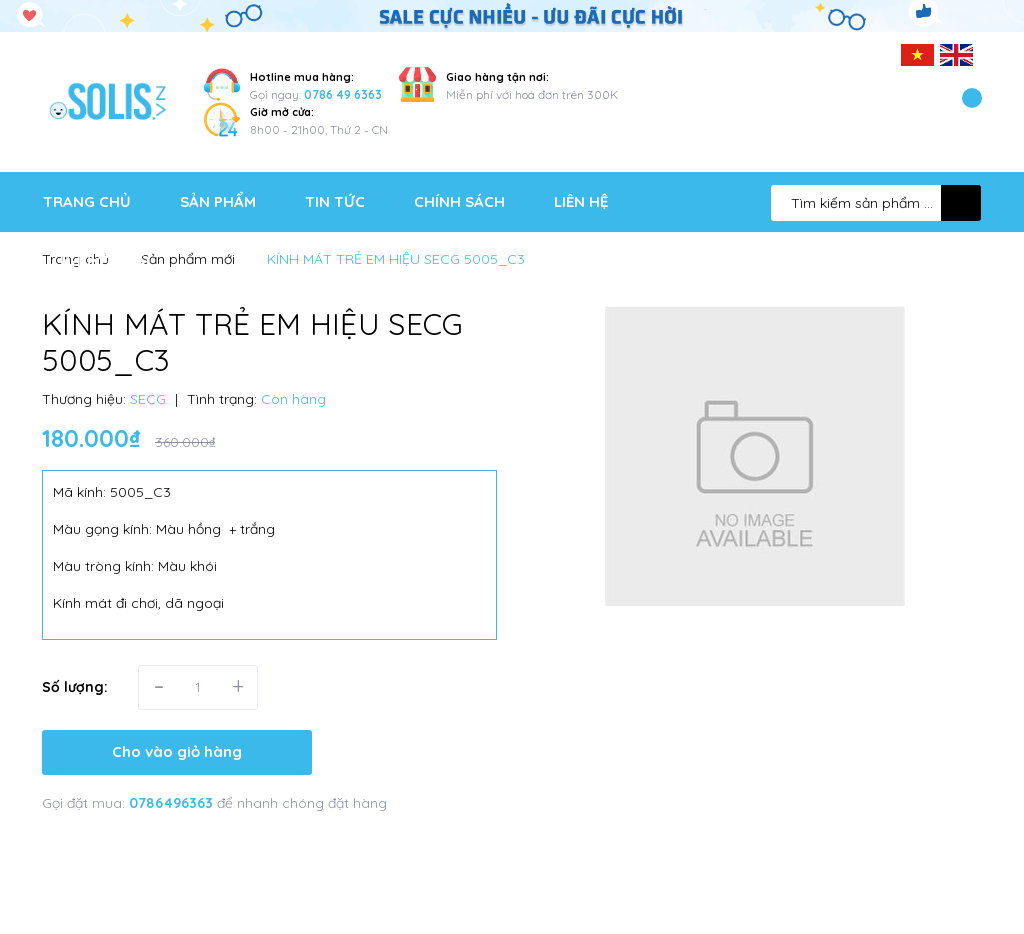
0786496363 (173, 803)
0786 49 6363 (343, 94)
